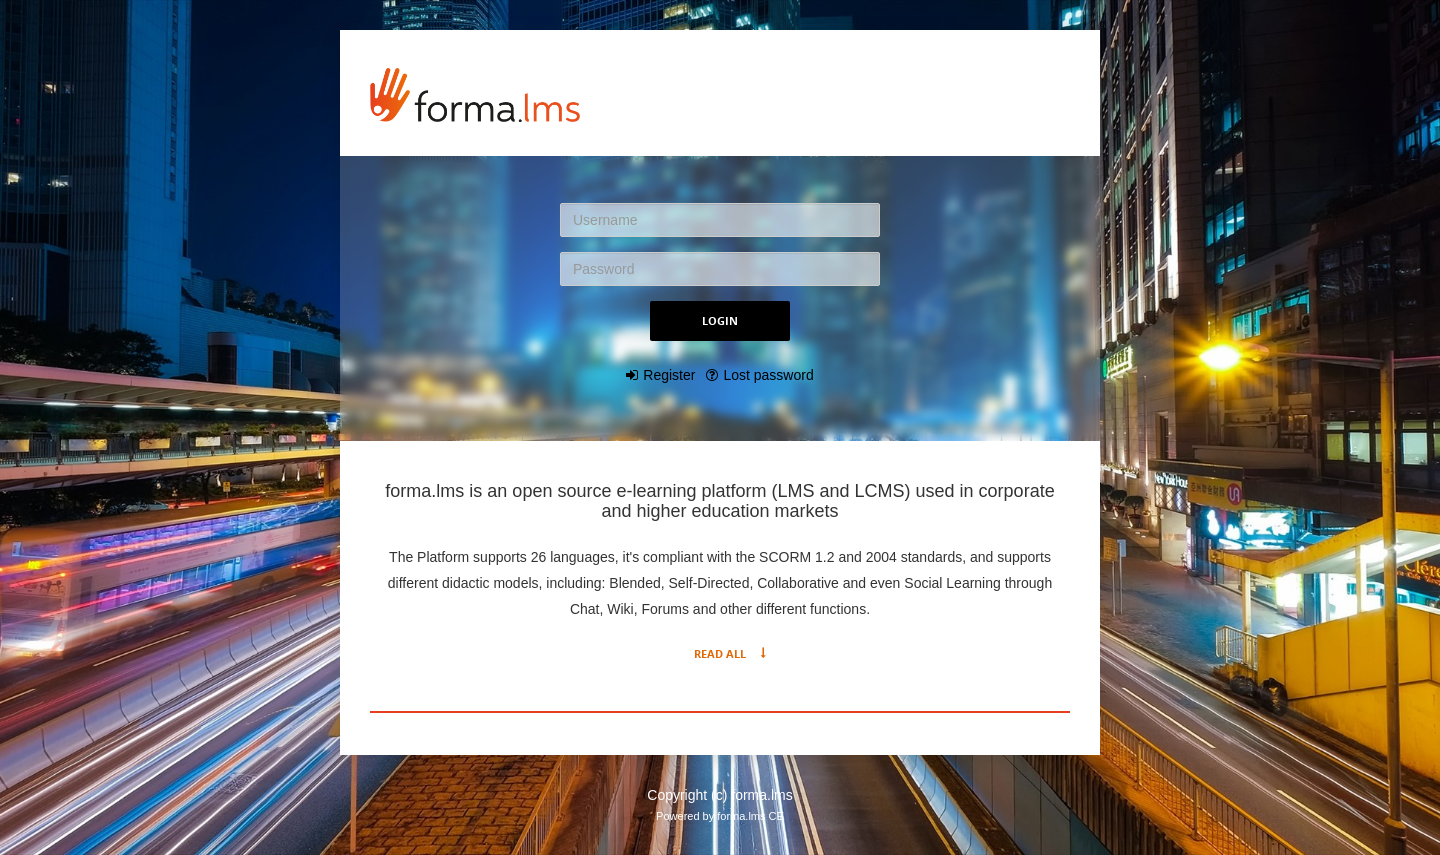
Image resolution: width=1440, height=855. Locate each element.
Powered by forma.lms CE (720, 816)
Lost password (768, 375)
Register (669, 375)
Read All (720, 653)
